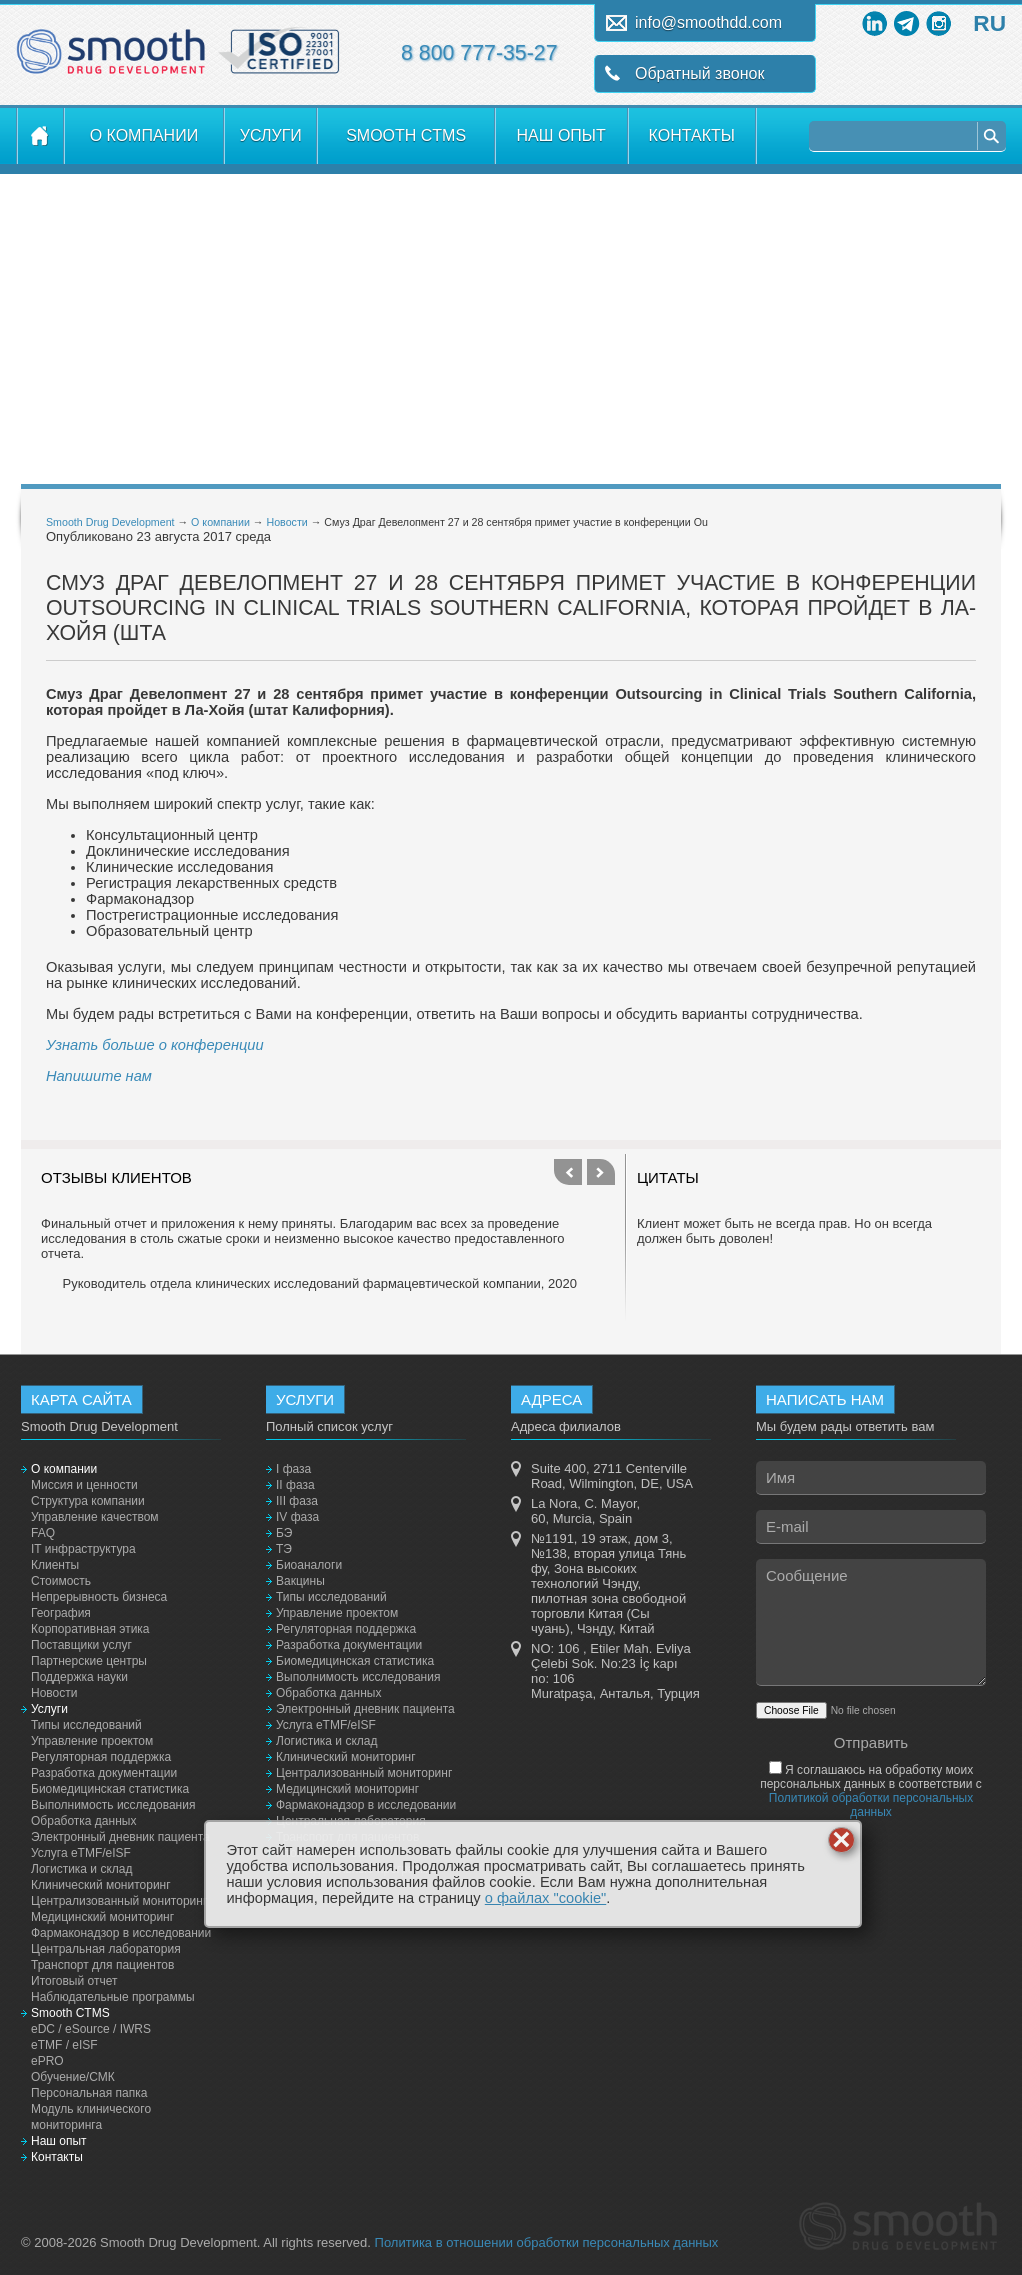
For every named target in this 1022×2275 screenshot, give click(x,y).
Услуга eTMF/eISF (81, 1853)
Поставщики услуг (81, 1645)
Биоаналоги (309, 1565)
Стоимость (61, 1581)
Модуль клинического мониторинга (91, 2117)
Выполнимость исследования (113, 1805)
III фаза (297, 1501)
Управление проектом (92, 1741)
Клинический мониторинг (101, 1885)
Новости (286, 522)
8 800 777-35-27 (479, 53)
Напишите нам (99, 1076)
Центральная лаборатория (106, 1949)
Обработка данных (83, 1821)
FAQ (43, 1533)
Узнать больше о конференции (155, 1045)
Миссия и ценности (84, 1485)
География (61, 1613)
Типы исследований (86, 1725)
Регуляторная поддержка (101, 1757)
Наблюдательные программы (113, 1997)
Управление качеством (95, 1517)
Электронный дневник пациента (120, 1837)
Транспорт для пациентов (102, 1965)
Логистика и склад (81, 1869)
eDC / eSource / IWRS (91, 2029)
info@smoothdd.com (708, 22)
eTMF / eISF (64, 2045)
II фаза (295, 1485)
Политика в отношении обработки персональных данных (547, 2242)
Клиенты (55, 1565)
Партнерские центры (89, 1661)
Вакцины (300, 1581)
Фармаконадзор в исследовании (121, 1933)
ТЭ (284, 1549)
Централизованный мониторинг (119, 1901)
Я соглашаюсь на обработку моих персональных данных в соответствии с (871, 1791)
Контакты (692, 135)
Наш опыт (561, 135)
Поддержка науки (79, 1677)
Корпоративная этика (90, 1629)
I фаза (293, 1469)
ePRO (47, 2061)
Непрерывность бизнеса (99, 1597)
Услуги (271, 135)
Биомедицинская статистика (110, 1789)
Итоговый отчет (74, 1981)
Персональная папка (89, 2093)
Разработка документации (104, 1773)
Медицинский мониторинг (102, 1917)
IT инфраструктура (83, 1549)
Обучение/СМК (73, 2077)
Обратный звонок (699, 73)
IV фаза (297, 1517)
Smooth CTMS (406, 135)
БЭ (284, 1533)
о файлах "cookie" (546, 1898)
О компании (144, 135)
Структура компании (88, 1501)
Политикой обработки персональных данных (871, 1805)
